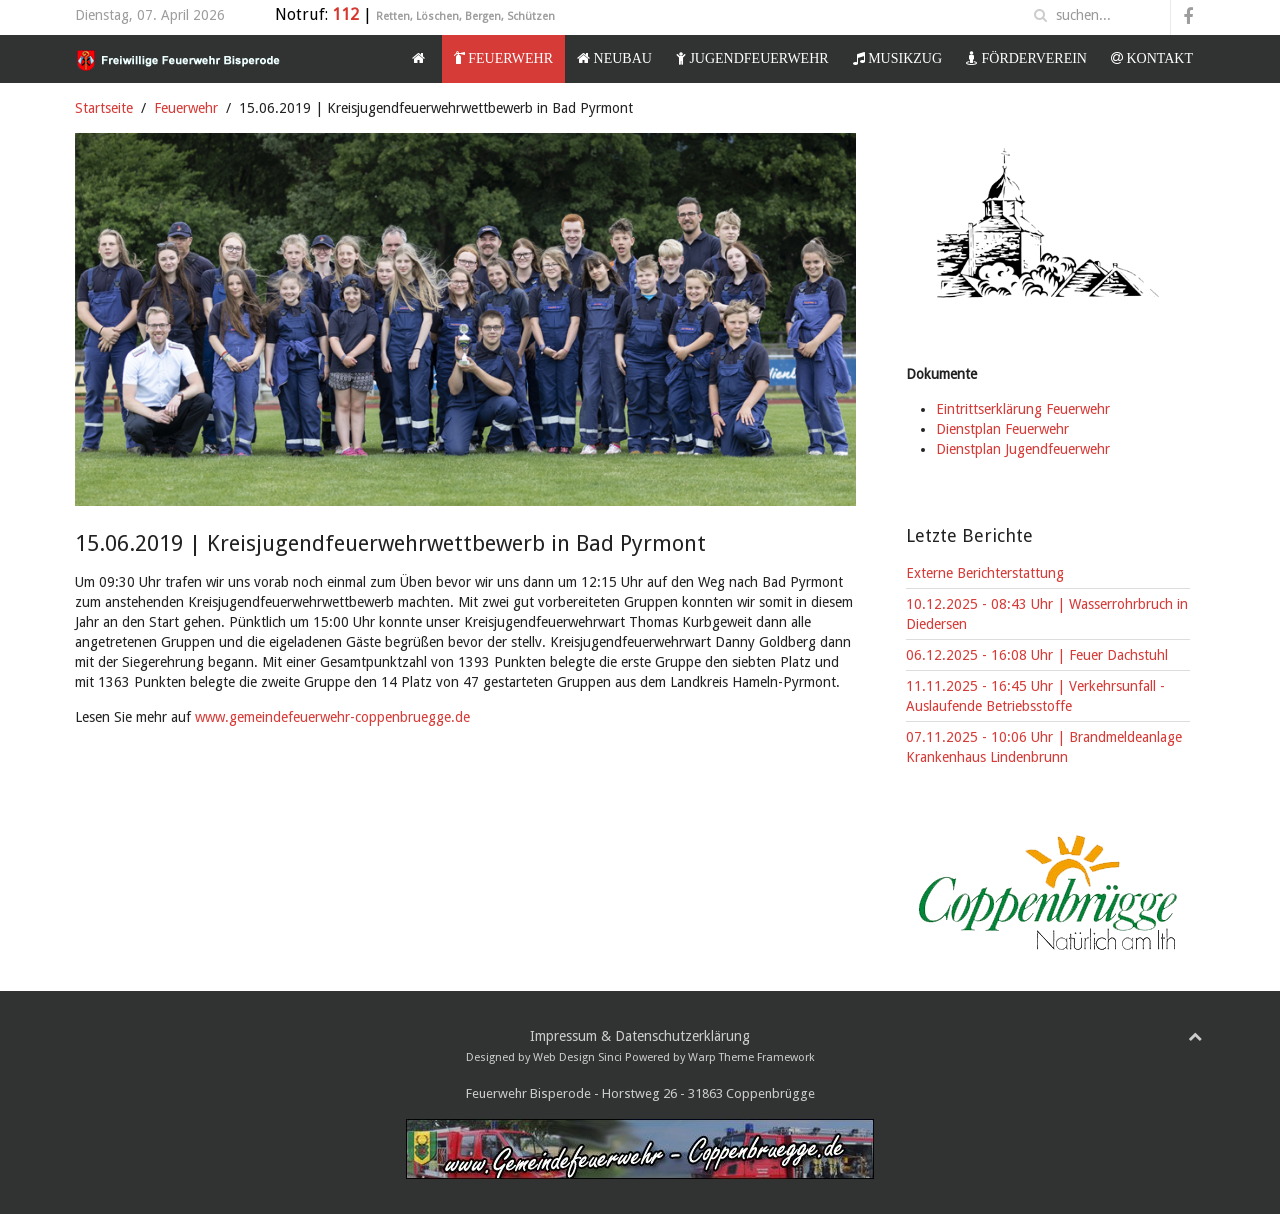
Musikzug (897, 58)
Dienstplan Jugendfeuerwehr (1023, 449)
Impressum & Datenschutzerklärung (640, 1036)
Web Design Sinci (577, 1057)
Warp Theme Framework (751, 1057)
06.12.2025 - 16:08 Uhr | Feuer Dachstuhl (1037, 655)
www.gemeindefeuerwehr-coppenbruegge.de (332, 717)
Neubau (614, 58)
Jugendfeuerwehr (752, 58)
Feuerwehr (503, 58)
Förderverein (1026, 58)
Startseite (104, 108)
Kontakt (1152, 58)
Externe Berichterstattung (985, 573)
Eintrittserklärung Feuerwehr (1023, 409)
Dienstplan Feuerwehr (1002, 429)
